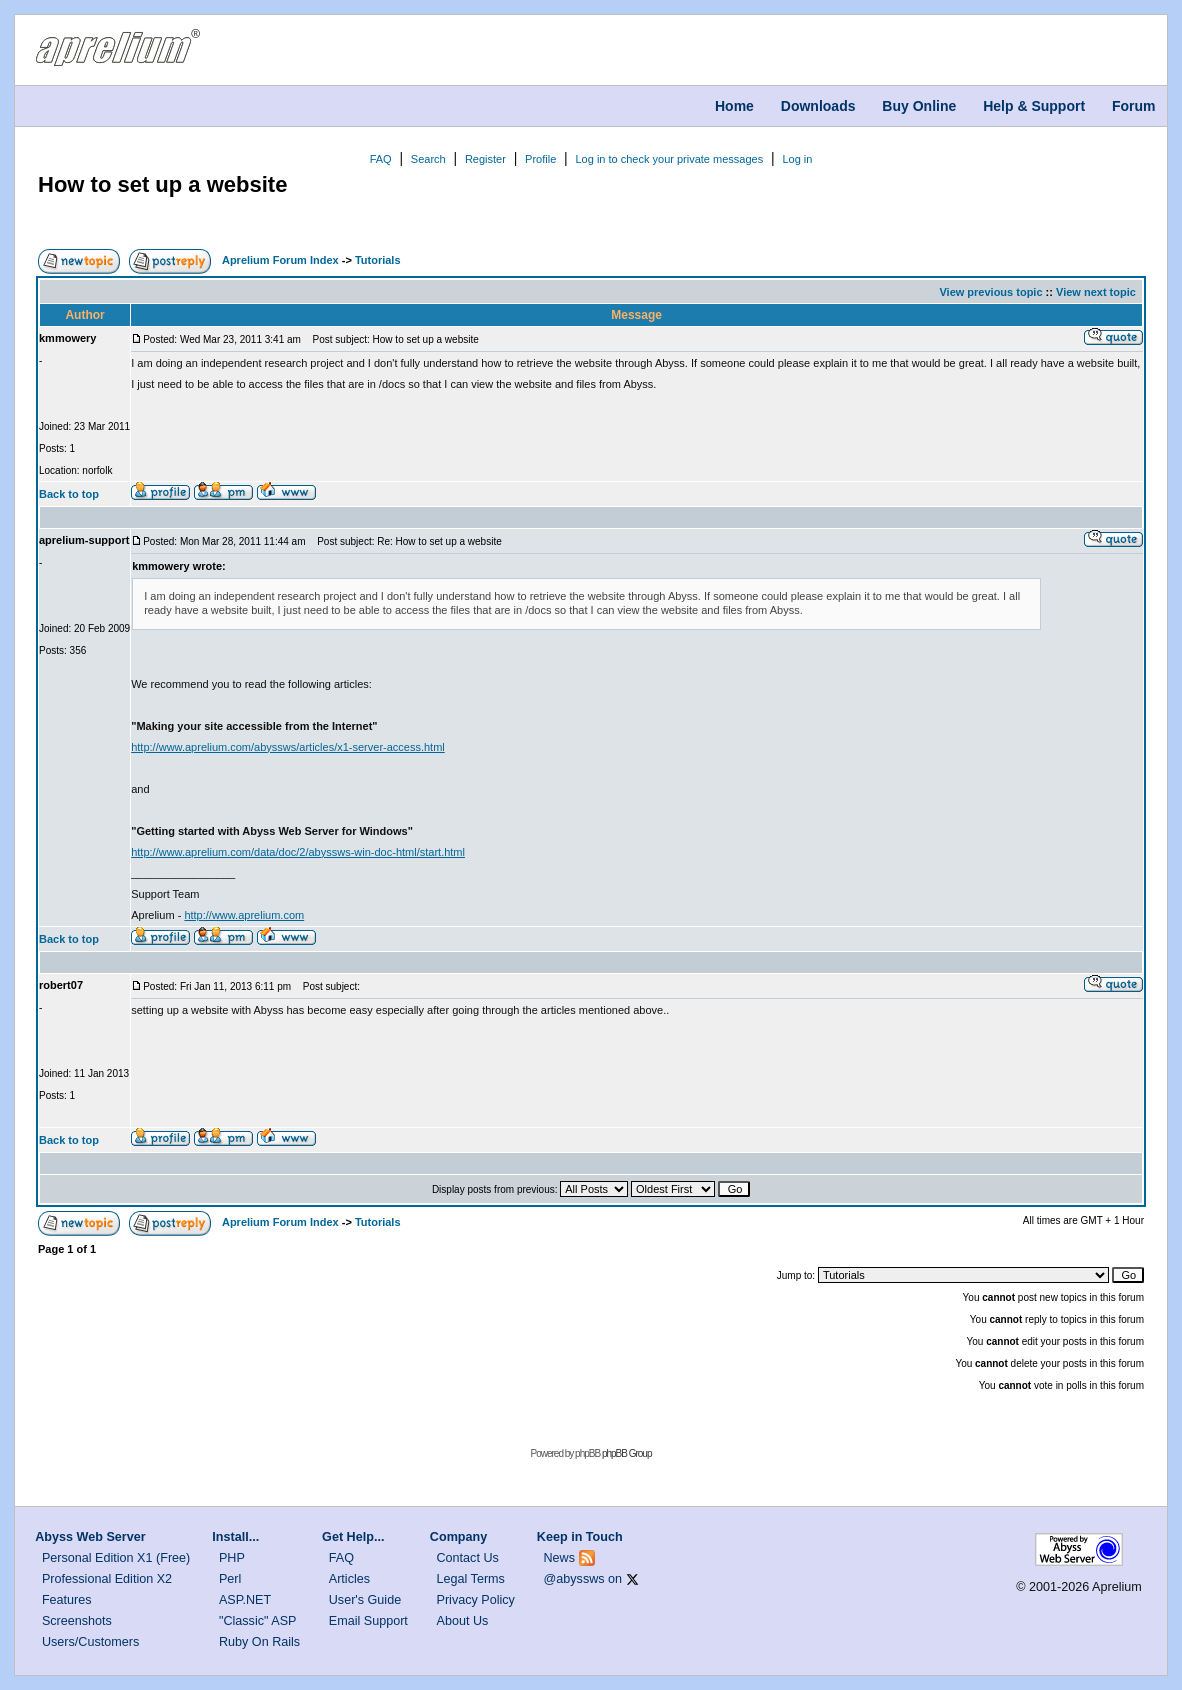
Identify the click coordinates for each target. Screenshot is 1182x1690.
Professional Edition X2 (107, 1579)
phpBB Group (627, 1453)
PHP (232, 1558)
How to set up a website (162, 184)
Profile (540, 159)
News (560, 1558)
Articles (349, 1579)
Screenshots (77, 1621)
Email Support (368, 1621)
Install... (235, 1537)
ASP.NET (245, 1600)
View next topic (1096, 292)
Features (67, 1600)
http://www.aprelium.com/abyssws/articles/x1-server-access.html (288, 747)
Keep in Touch (580, 1537)
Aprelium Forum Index (280, 260)
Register (485, 159)
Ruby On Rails (259, 1642)
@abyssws (574, 1579)
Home (734, 106)
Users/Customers (90, 1642)
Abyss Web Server (90, 1537)
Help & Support (1034, 106)
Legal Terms (471, 1579)
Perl (230, 1579)
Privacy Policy (476, 1600)
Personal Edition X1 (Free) (116, 1558)
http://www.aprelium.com (244, 915)
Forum (1134, 106)
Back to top (69, 494)
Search (428, 159)
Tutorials (378, 260)
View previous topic (990, 292)
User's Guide (365, 1600)
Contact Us (468, 1558)
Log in (797, 159)
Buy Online (919, 106)
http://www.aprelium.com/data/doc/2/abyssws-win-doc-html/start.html (298, 852)
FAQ (381, 159)
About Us (463, 1621)
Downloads (818, 106)
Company (458, 1537)
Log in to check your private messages (669, 159)
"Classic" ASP (258, 1621)
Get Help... (353, 1537)
